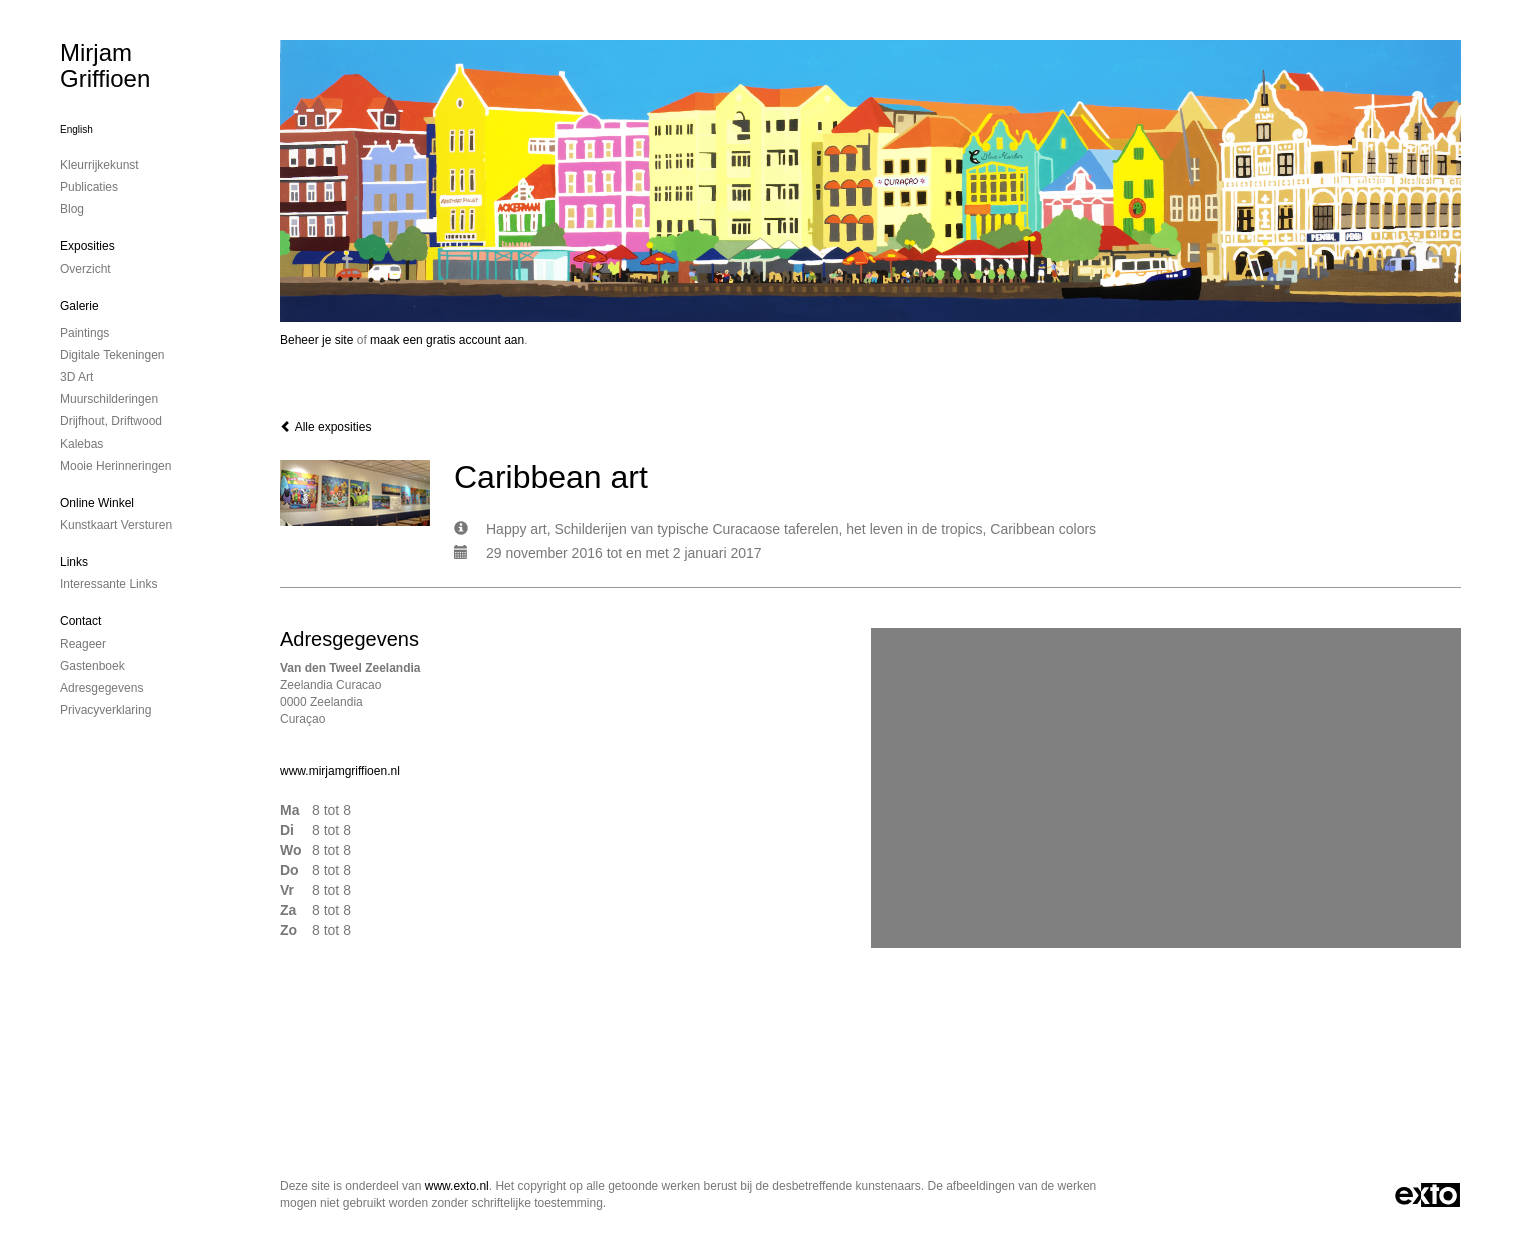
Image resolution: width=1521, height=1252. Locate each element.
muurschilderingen (109, 399)
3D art (76, 377)
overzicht (85, 269)
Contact (80, 621)
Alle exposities (325, 427)
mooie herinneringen (115, 466)
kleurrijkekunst (99, 165)
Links (74, 562)
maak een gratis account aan (447, 340)
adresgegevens (101, 688)
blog (72, 209)
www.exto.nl (457, 1186)
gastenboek (92, 666)
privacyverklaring (105, 710)
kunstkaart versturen (116, 525)
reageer (83, 644)
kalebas (81, 444)
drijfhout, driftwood (111, 421)
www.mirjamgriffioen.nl (340, 771)
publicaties (89, 187)
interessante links (108, 584)
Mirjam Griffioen (105, 65)
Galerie (79, 306)
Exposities (87, 246)
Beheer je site (316, 340)
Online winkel (97, 503)
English (76, 129)
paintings (84, 333)
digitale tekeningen (112, 355)
